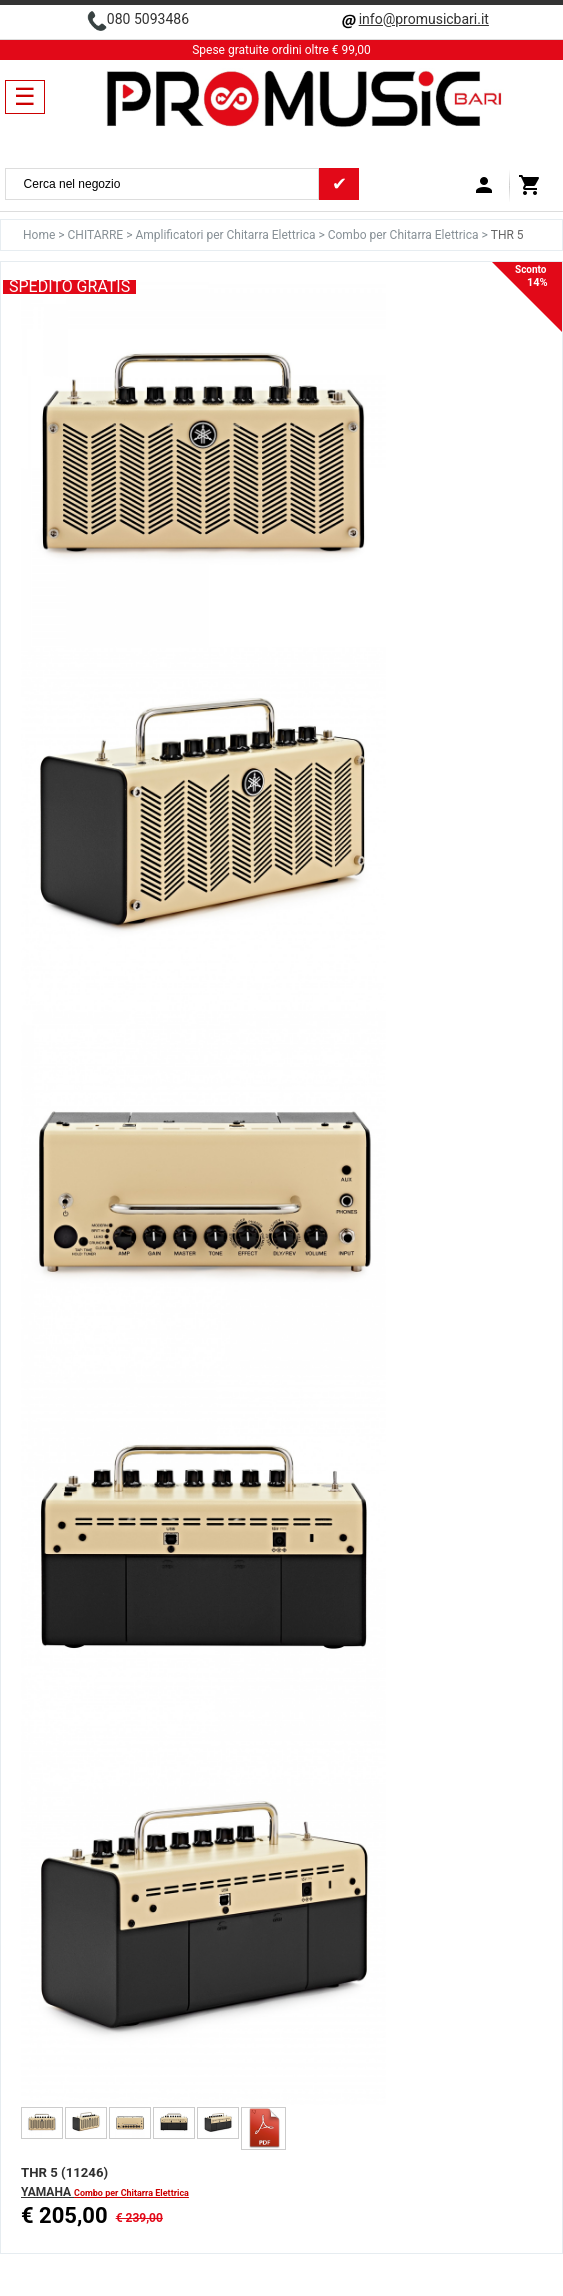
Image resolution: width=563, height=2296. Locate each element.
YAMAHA (47, 2192)
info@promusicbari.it (424, 19)
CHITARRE (97, 235)
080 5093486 (148, 19)
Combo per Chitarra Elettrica (405, 235)
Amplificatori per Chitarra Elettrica (226, 235)
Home (40, 235)
